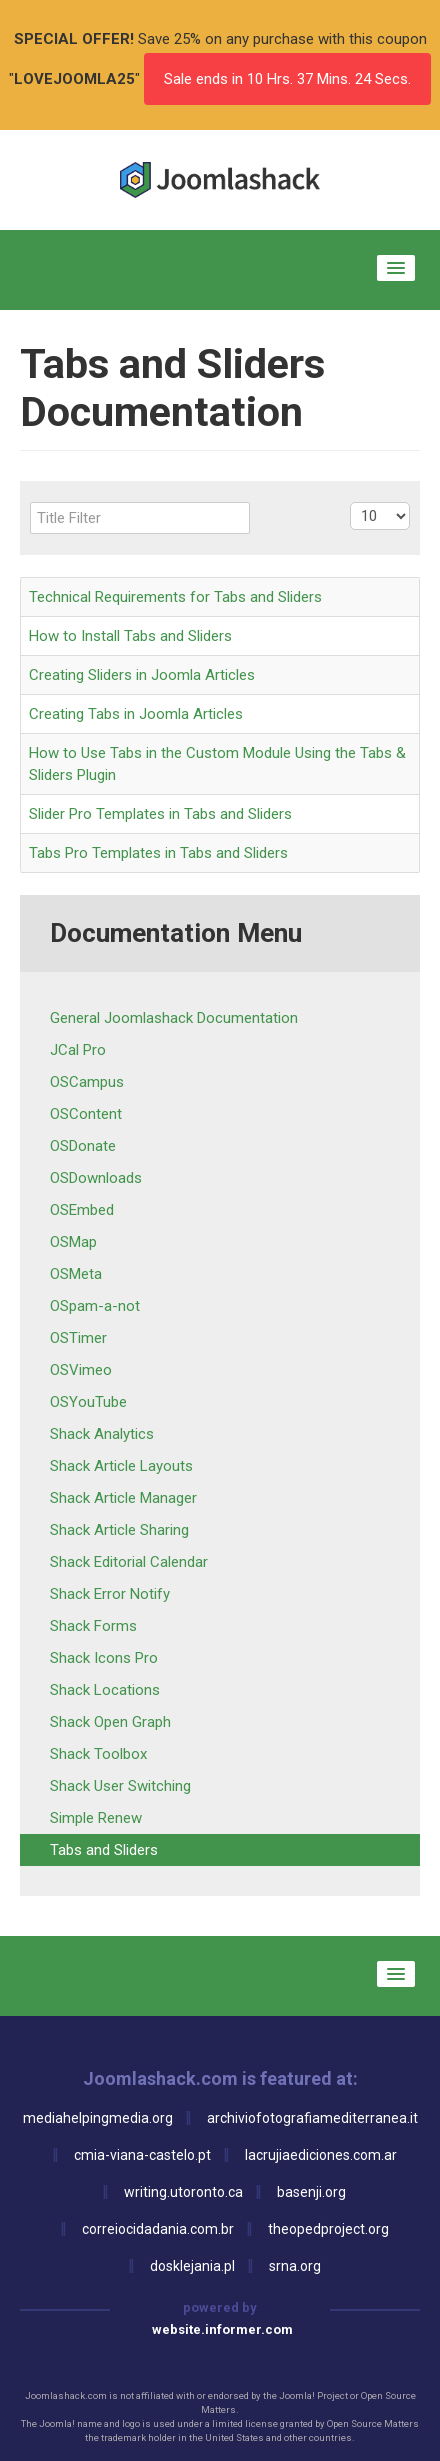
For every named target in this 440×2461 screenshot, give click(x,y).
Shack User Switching (120, 1786)
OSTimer (78, 1338)
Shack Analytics (102, 1434)
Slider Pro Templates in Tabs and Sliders (160, 814)
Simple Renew (96, 1818)
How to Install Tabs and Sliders (130, 636)
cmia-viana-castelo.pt (142, 2155)
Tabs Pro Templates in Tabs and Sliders (158, 853)
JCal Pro (78, 1050)
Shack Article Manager (123, 1498)
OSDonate (83, 1146)
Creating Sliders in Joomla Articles (142, 675)
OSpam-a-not (95, 1306)
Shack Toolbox (98, 1754)
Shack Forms (93, 1626)
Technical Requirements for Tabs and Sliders (175, 597)
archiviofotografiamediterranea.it (312, 2118)
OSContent (86, 1114)
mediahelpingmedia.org (98, 2118)
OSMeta (76, 1274)
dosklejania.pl (192, 2266)
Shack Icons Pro (104, 1658)
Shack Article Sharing (119, 1530)
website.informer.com (222, 2329)
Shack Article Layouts (121, 1466)
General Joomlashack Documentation (174, 1018)
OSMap (73, 1242)
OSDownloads (96, 1178)
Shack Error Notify (110, 1594)
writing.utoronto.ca (183, 2192)
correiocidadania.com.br (158, 2229)
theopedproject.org (328, 2229)
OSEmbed (82, 1210)
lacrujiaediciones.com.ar (321, 2155)
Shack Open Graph (110, 1722)
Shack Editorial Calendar (129, 1562)
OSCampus (87, 1082)
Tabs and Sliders (104, 1850)
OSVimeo (81, 1370)
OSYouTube (88, 1402)
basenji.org (311, 2192)
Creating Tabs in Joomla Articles (136, 714)
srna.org (295, 2266)
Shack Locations (105, 1690)
